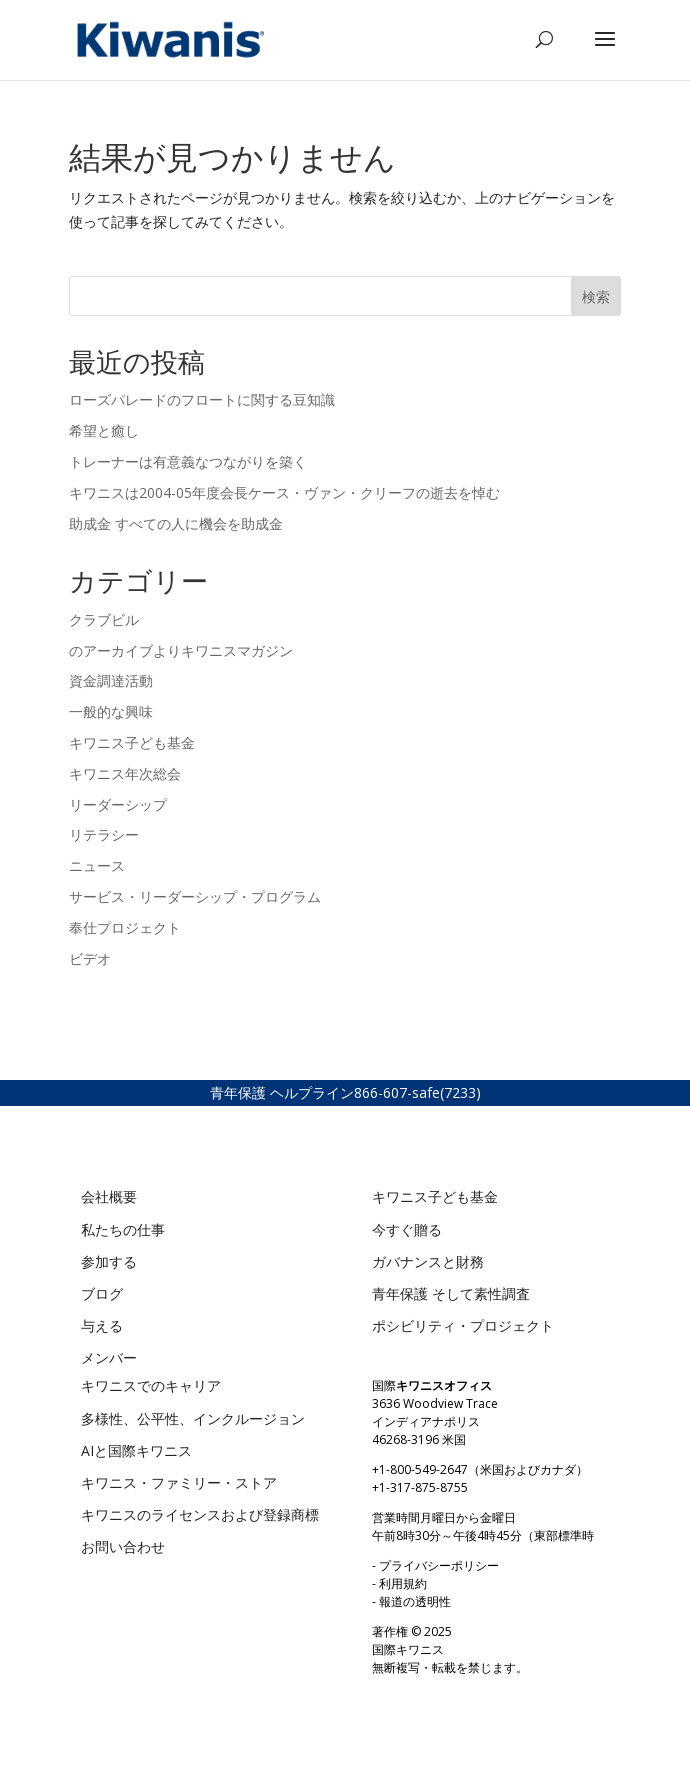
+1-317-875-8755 (420, 1487)
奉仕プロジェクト (125, 927)
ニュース (97, 865)
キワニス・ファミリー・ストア (179, 1482)
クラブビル (104, 619)
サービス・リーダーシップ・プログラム (195, 896)
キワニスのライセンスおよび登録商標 (200, 1514)
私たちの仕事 (123, 1229)
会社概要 (109, 1196)
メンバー (109, 1357)
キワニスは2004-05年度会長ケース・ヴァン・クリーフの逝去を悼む (286, 492)
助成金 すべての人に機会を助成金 (176, 523)
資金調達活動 (111, 680)
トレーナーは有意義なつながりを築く (188, 461)
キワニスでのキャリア (151, 1385)
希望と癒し (106, 430)
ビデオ (90, 958)
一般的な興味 (111, 711)
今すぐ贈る (407, 1229)
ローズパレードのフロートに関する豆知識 (204, 399)
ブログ (102, 1293)
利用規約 (403, 1583)
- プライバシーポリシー (435, 1565)
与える (102, 1325)
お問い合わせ (123, 1546)
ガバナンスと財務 (428, 1261)
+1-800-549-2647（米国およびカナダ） (480, 1469)
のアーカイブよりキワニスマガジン (181, 650)
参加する (109, 1261)
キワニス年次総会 (125, 773)
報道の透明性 (415, 1601)
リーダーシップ (118, 804)
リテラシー (104, 834)
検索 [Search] (596, 296)
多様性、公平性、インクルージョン (193, 1418)
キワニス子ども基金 (132, 742)
